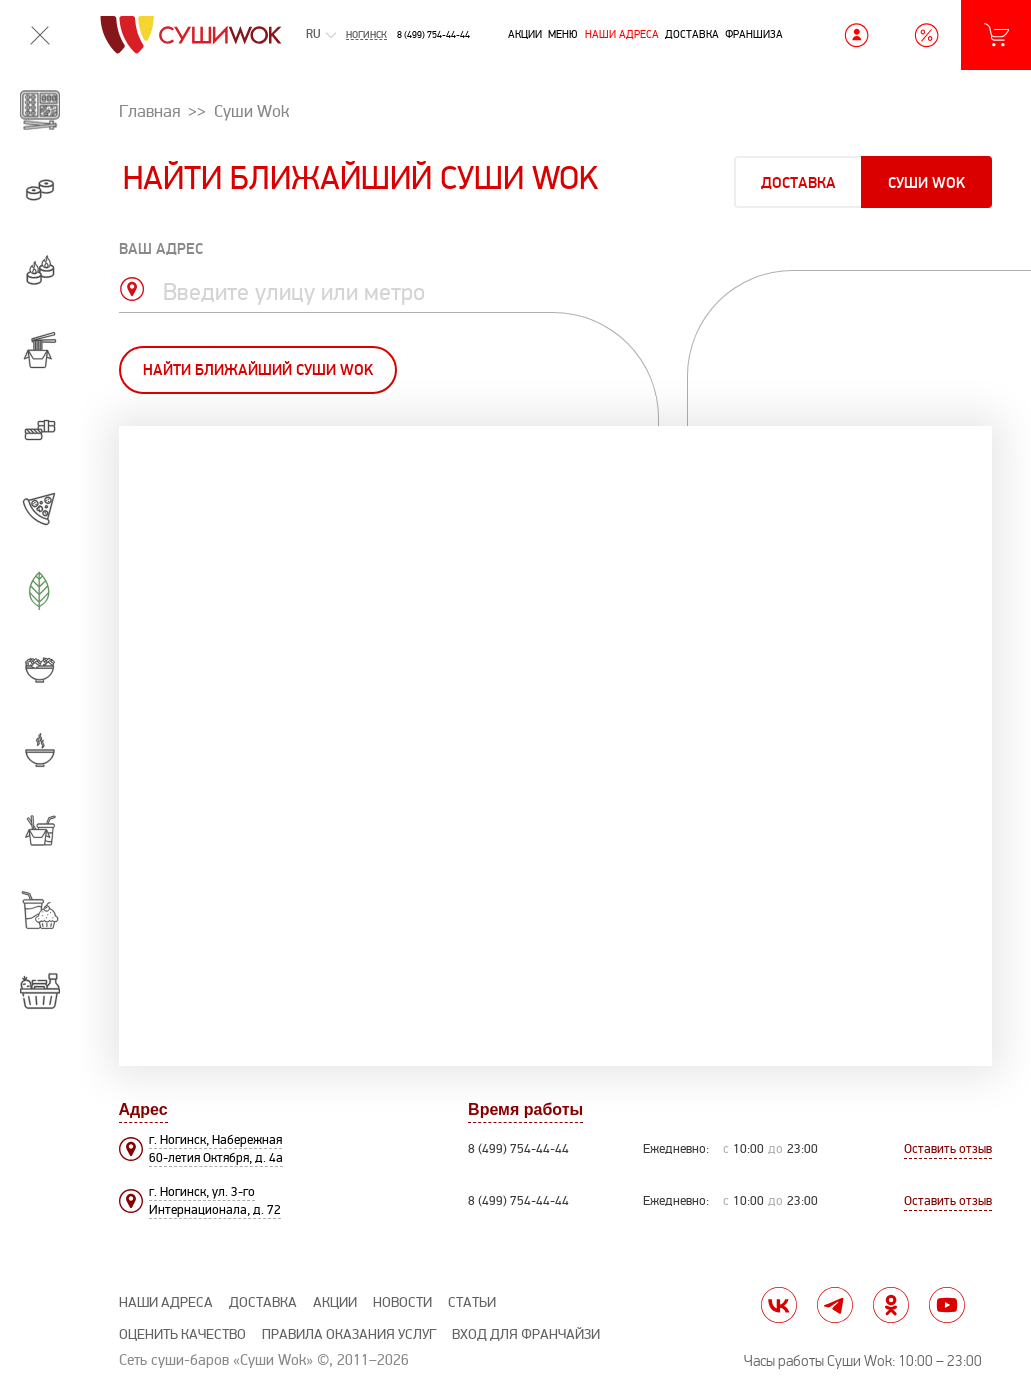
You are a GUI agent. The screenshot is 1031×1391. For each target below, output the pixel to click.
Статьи (472, 1302)
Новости (402, 1302)
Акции (525, 34)
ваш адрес (161, 249)
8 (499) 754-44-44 (433, 34)
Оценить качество (182, 1334)
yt (947, 1305)
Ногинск (366, 35)
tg (835, 1305)
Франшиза (754, 34)
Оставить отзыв (948, 1149)
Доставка (692, 34)
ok (891, 1305)
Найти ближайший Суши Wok (258, 370)
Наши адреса (622, 34)
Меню (563, 34)
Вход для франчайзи (526, 1334)
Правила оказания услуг (349, 1334)
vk (779, 1305)
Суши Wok (926, 183)
